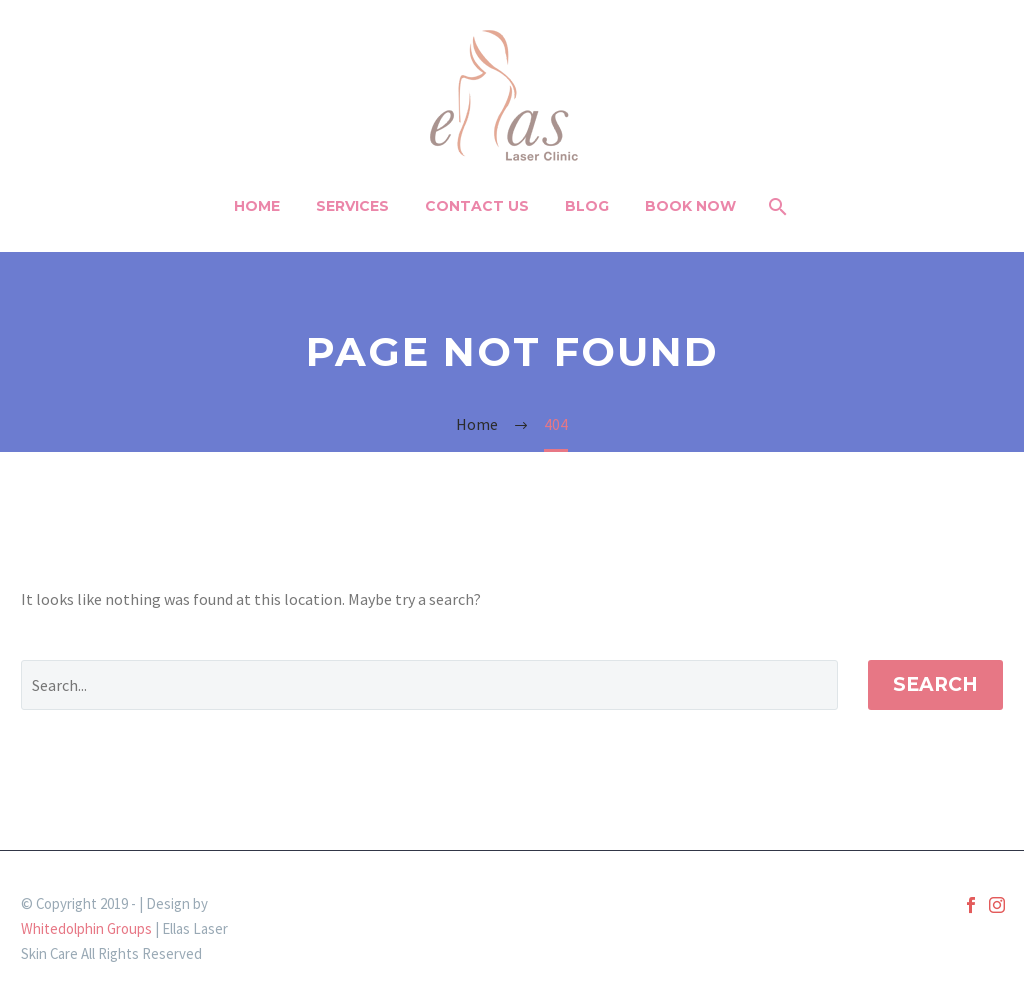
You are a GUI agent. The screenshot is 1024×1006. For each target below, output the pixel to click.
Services (352, 206)
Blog (587, 206)
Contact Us (477, 206)
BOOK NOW (690, 206)
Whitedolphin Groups (86, 928)
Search (935, 684)
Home (257, 206)
